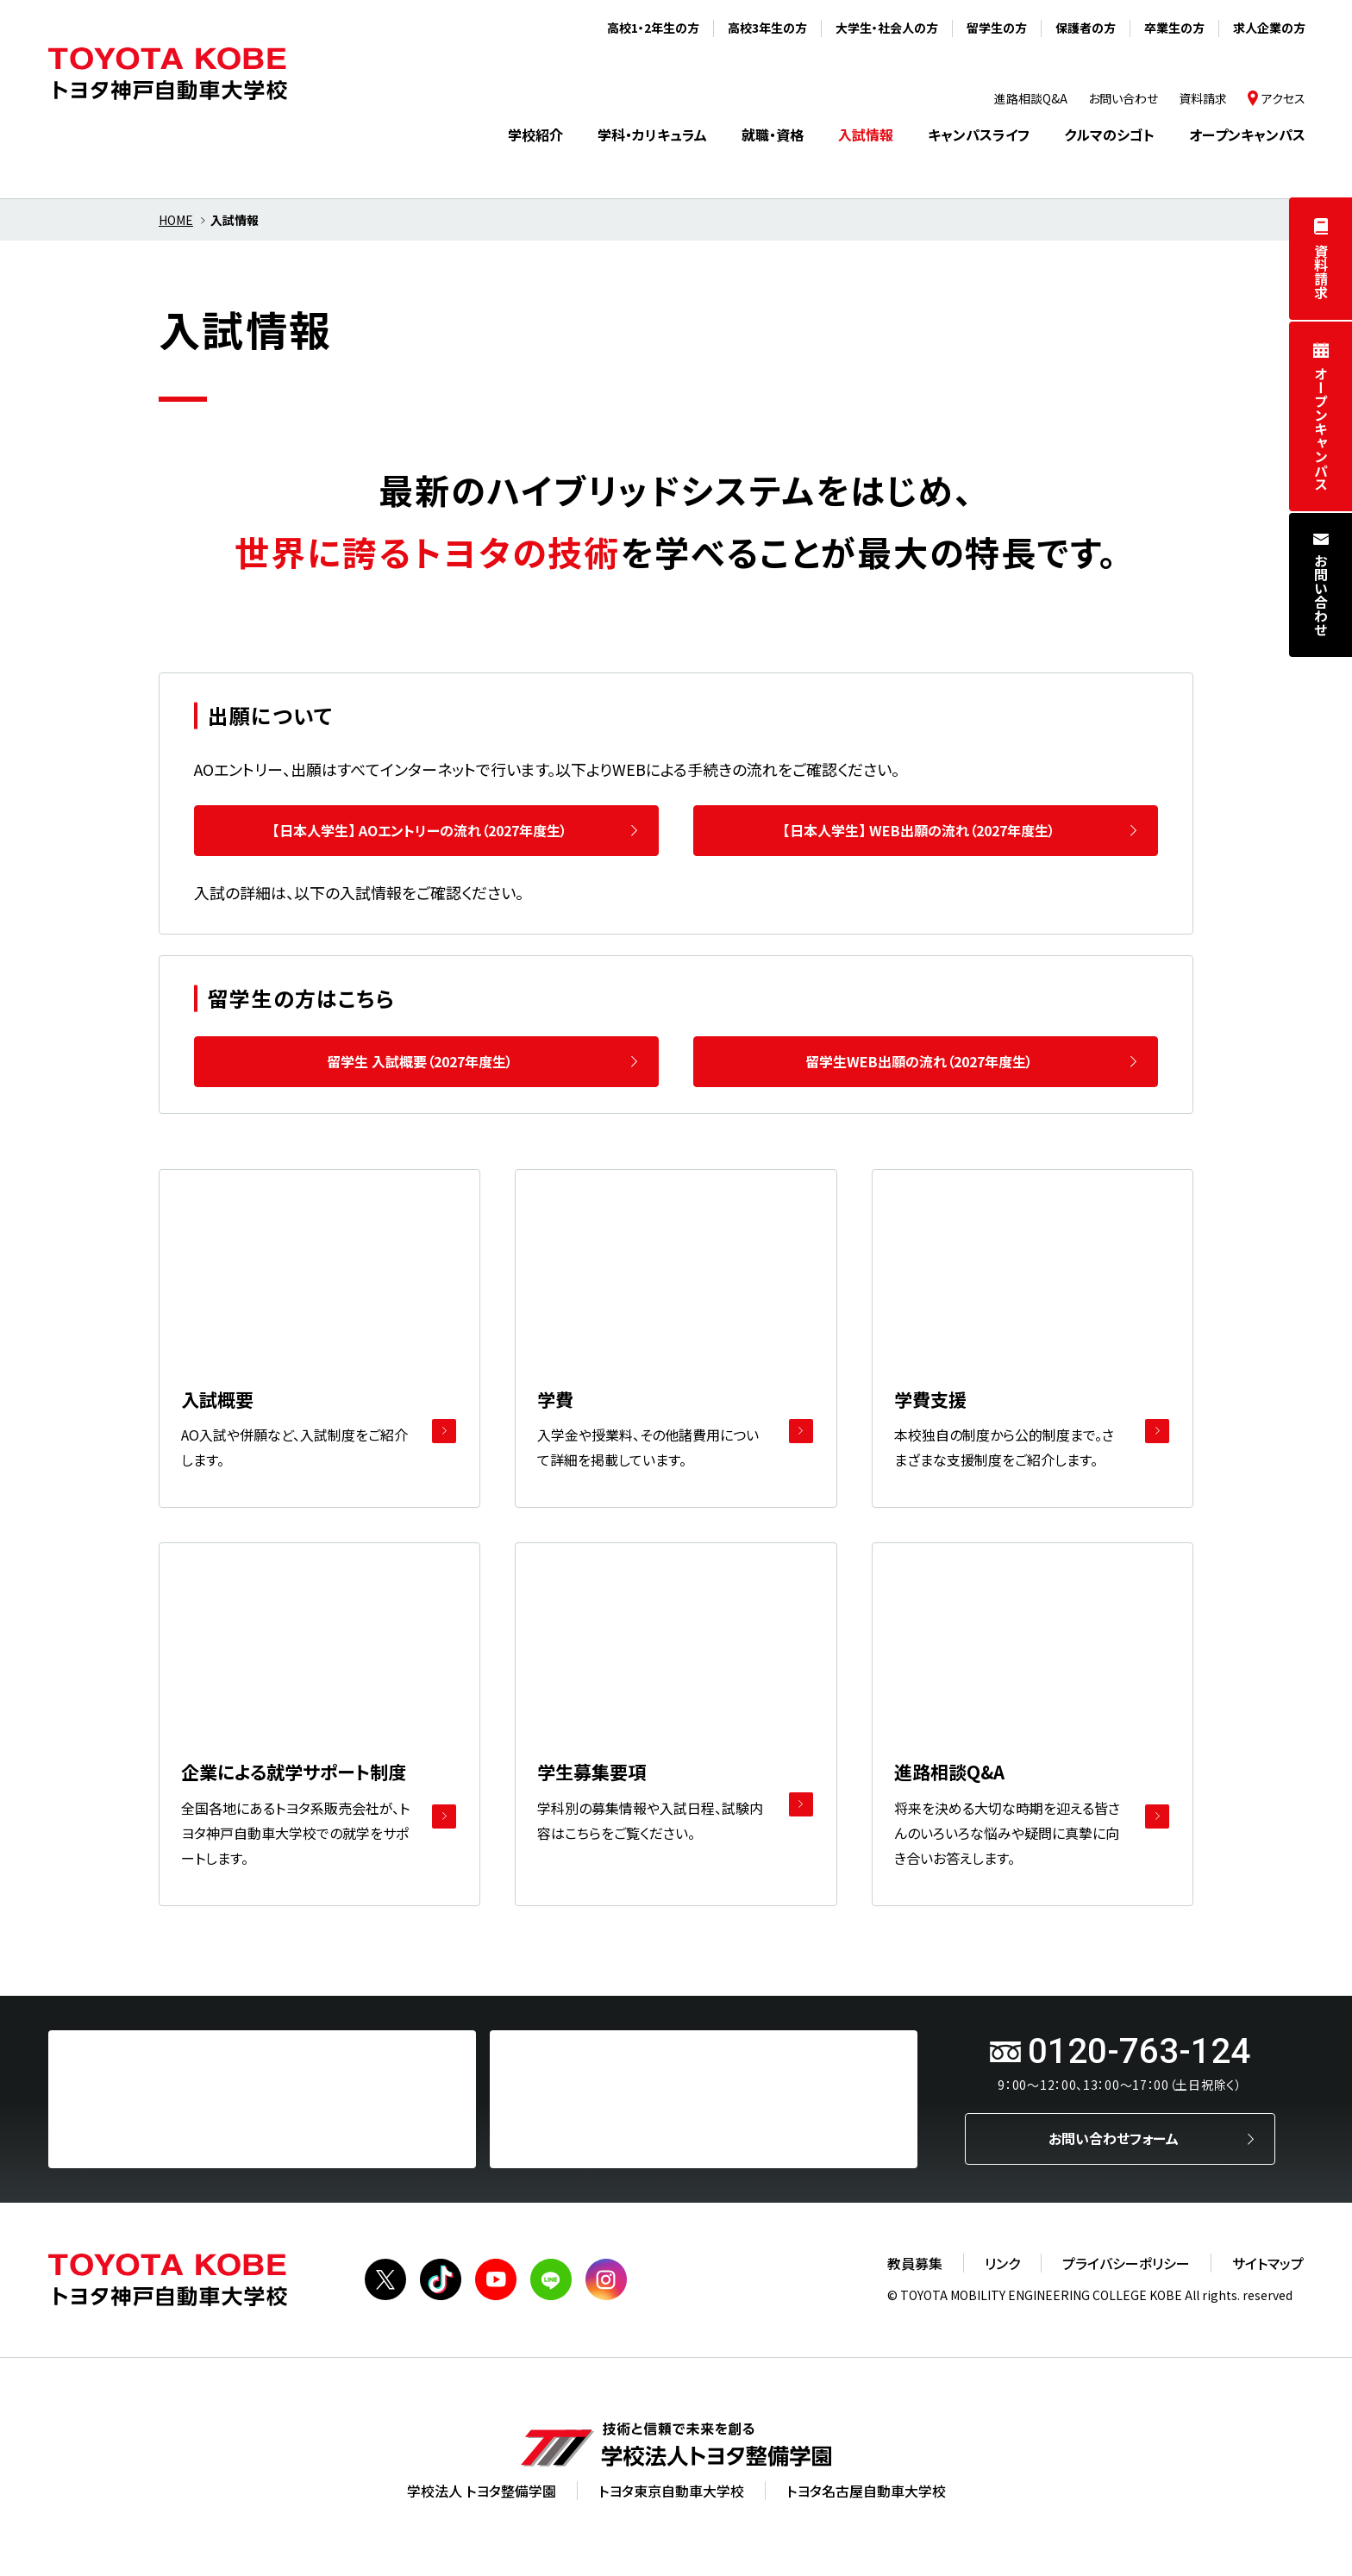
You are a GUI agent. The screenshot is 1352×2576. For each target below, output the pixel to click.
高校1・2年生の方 (653, 28)
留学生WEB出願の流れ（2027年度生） (919, 1061)
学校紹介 (535, 134)
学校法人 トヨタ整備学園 (481, 2490)
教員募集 (914, 2263)
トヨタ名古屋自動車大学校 (866, 2490)
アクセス (1283, 98)
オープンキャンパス (1321, 428)
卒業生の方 (1174, 28)
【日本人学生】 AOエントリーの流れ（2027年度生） (419, 830)
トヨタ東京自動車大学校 (671, 2490)
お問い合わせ (1321, 594)
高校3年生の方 (767, 28)
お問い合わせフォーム (1113, 2138)
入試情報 (865, 134)
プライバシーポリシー (1126, 2263)
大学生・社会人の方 (887, 28)
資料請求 (1321, 271)
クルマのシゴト (1109, 134)
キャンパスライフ (979, 134)
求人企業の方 (1269, 28)
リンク (1002, 2263)
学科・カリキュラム (652, 134)
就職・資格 (773, 134)
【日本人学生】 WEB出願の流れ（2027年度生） (919, 830)
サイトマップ (1268, 2263)
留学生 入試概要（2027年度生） (420, 1061)
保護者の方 (1085, 28)
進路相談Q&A (1030, 98)
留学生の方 (997, 28)
